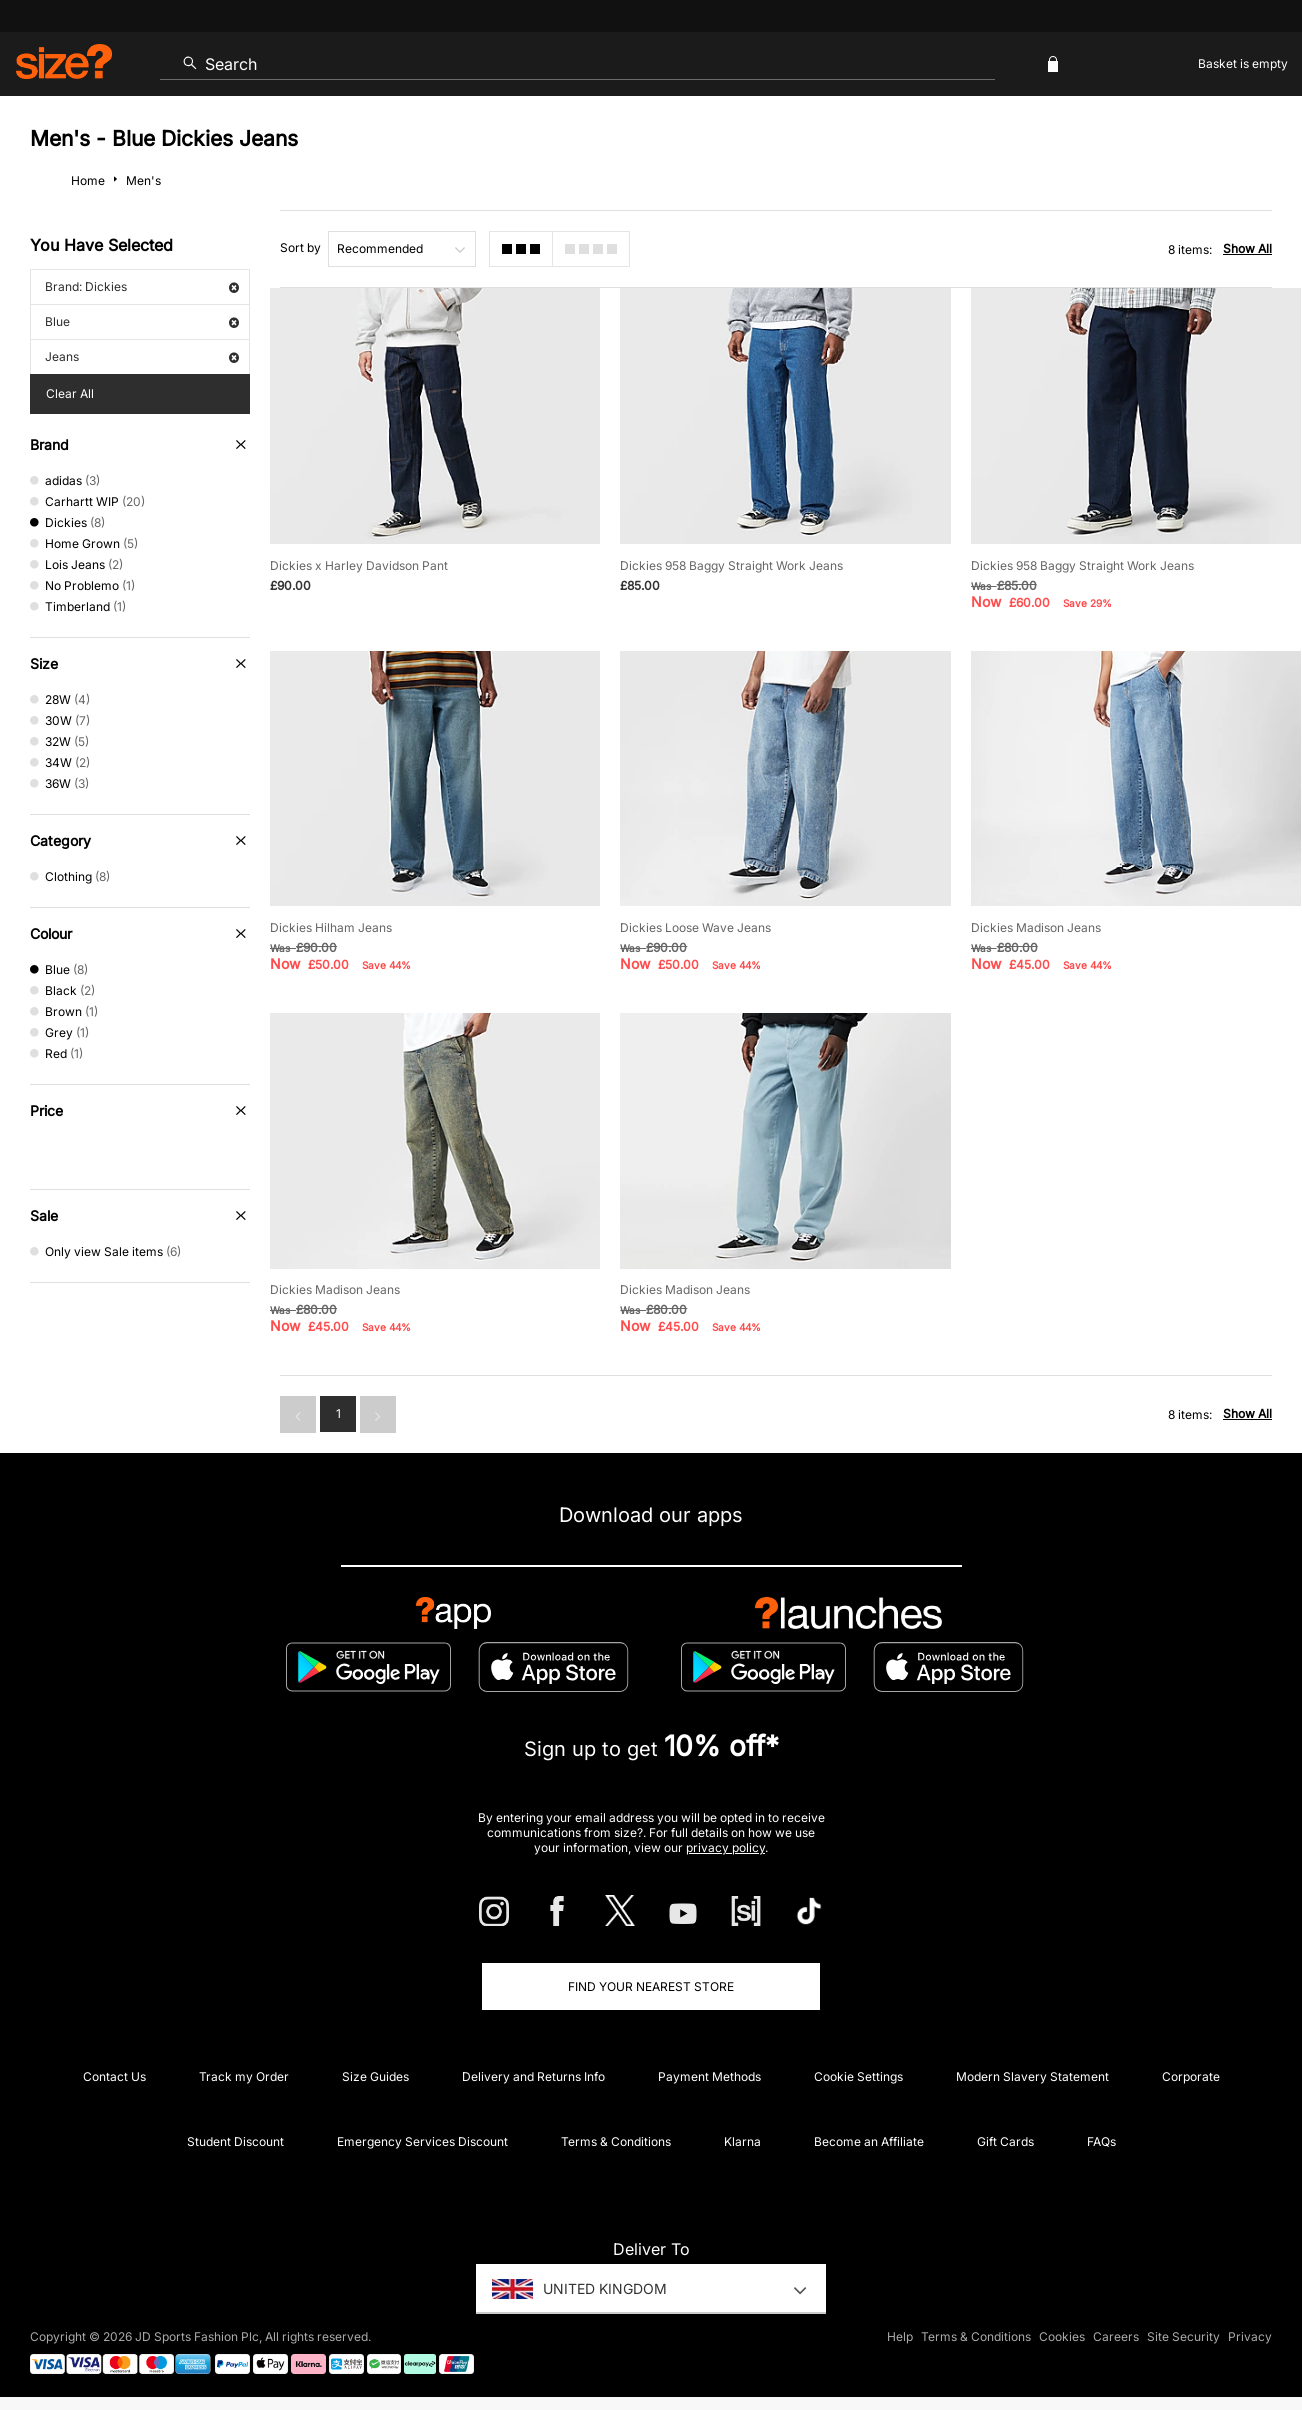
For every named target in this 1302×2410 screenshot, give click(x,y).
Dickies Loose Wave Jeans (695, 927)
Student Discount (235, 2141)
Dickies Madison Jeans (1036, 927)
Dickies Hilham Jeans (331, 927)
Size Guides (375, 2076)
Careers (1116, 2336)
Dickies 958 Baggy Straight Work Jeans (731, 565)
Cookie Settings (858, 2076)
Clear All (70, 393)
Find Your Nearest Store (651, 1986)
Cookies (1062, 2336)
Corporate (1191, 2076)
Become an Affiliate (869, 2141)
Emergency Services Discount (422, 2141)
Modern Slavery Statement (1032, 2076)
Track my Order (244, 2076)
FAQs (1101, 2141)
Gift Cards (1005, 2141)
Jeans (142, 356)
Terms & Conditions (616, 2141)
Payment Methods (709, 2076)
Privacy (1250, 2336)
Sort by (300, 247)
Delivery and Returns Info (533, 2076)
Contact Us (114, 2076)
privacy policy (725, 1847)
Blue (142, 321)
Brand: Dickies (142, 286)
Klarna (742, 2141)
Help (900, 2336)
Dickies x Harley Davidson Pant (359, 565)
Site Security (1183, 2336)
